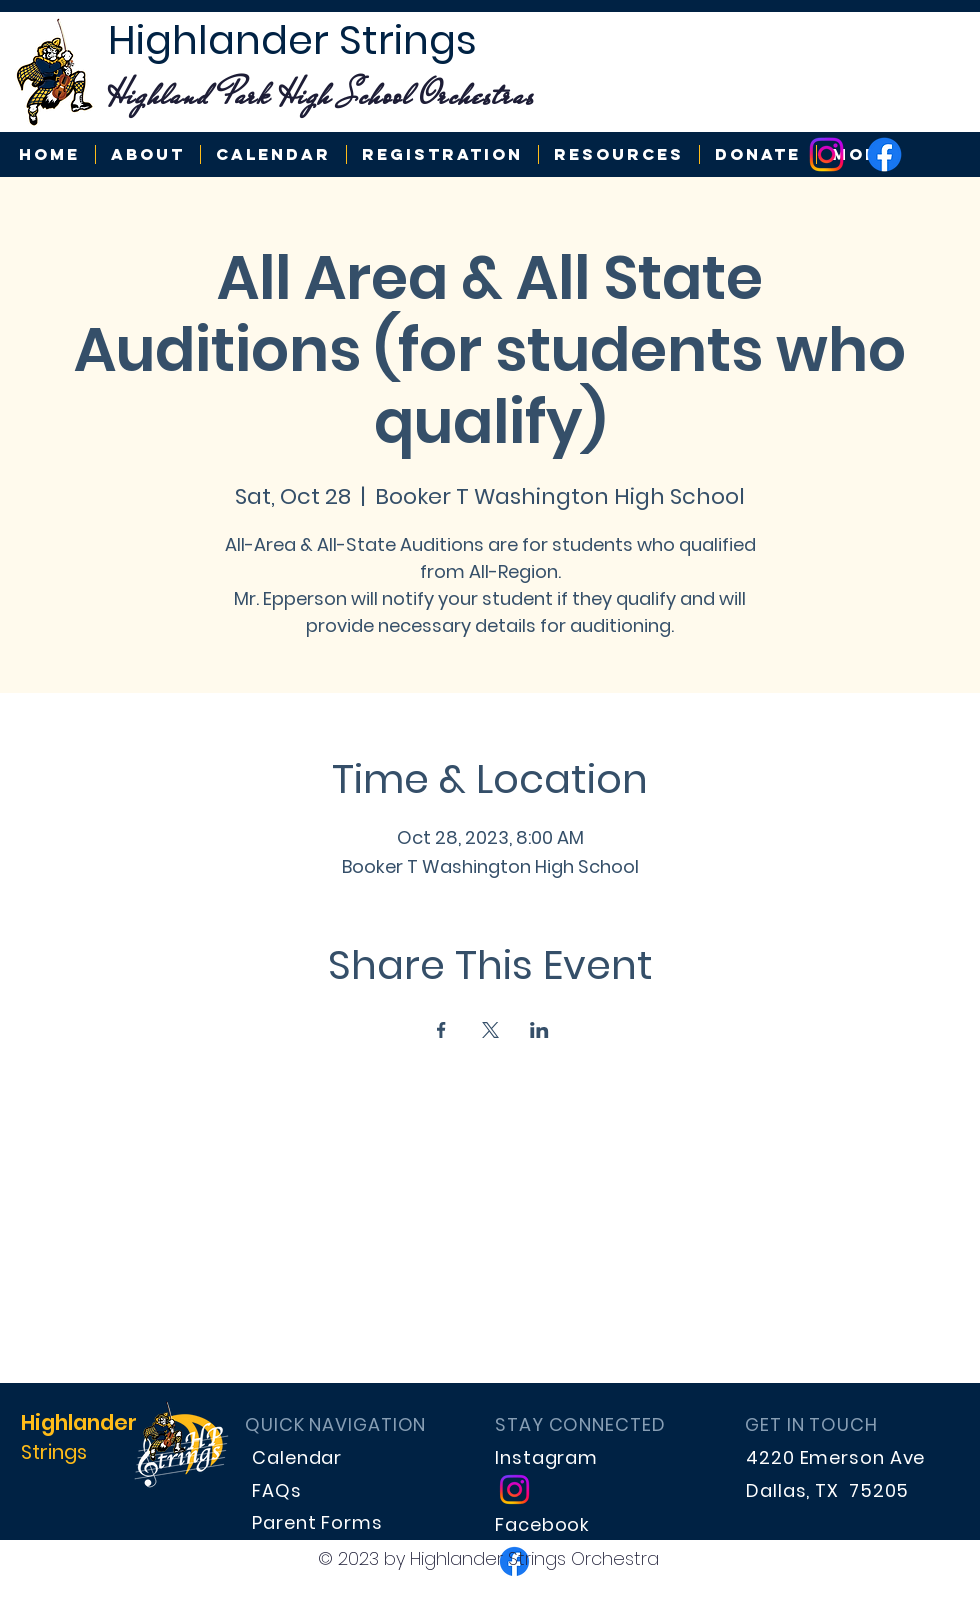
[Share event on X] (490, 1030)
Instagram (546, 1457)
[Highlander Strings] (826, 154)
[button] (619, 154)
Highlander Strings (292, 40)
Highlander (79, 1422)
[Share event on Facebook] (441, 1030)
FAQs (277, 1490)
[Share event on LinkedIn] (539, 1030)
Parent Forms (317, 1522)
